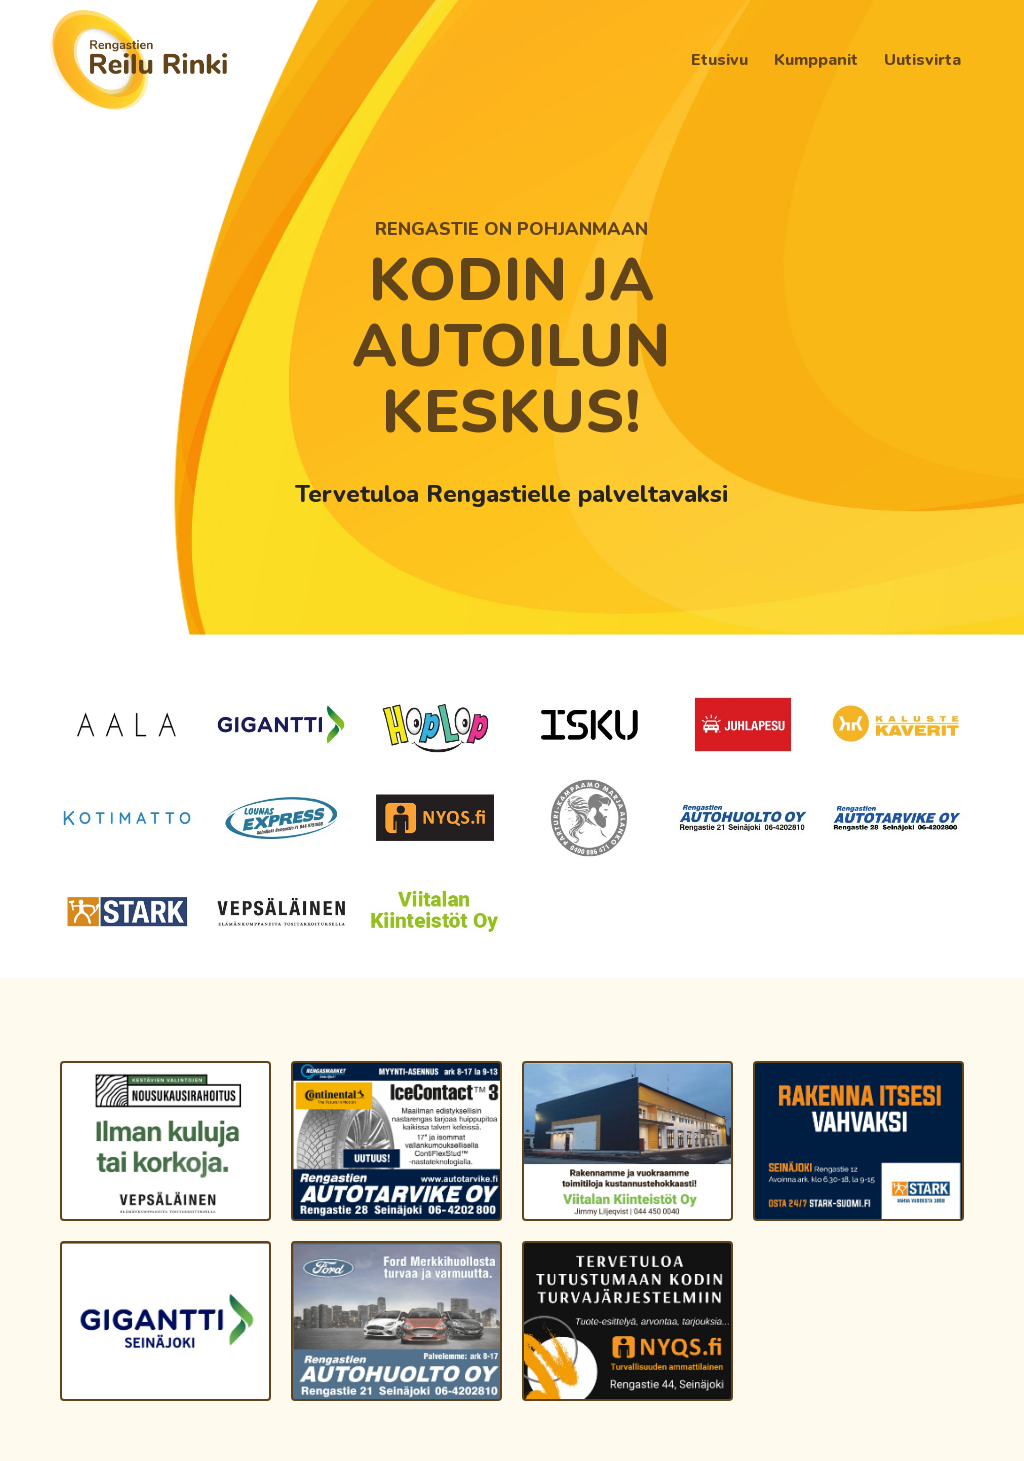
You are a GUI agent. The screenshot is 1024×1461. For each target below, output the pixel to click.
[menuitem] (719, 60)
